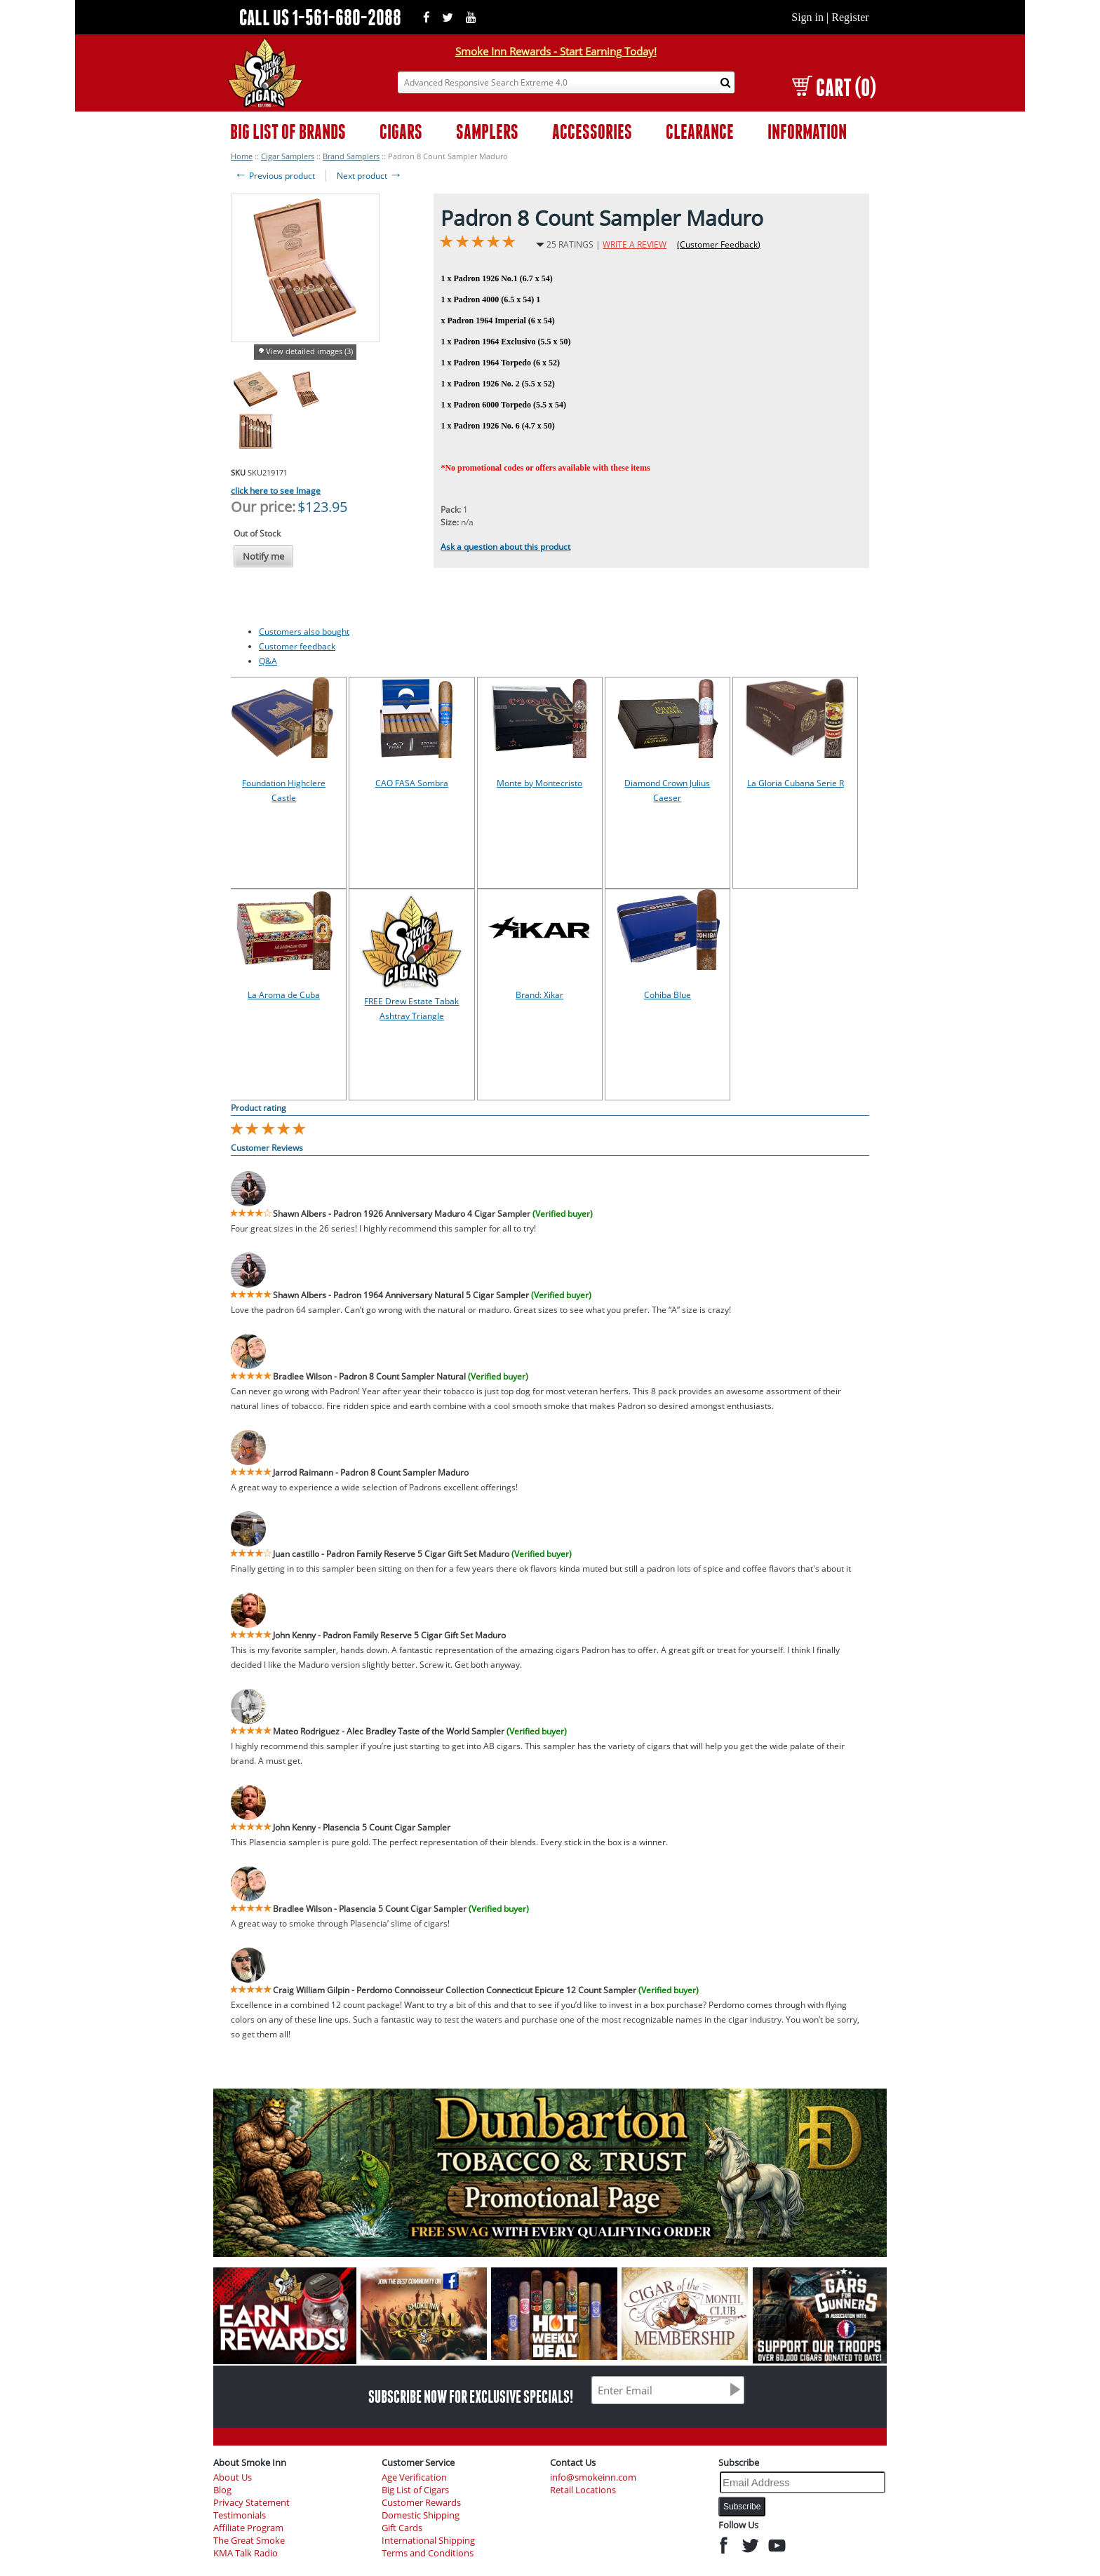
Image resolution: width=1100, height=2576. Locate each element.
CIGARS (401, 131)
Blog (222, 2490)
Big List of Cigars (415, 2490)
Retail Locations (583, 2490)
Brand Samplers (351, 156)
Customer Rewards (421, 2503)
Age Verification (414, 2477)
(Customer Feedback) (718, 244)
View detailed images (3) (309, 351)
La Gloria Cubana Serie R (795, 783)
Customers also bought (304, 632)
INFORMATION (807, 131)
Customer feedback (297, 646)
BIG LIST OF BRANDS (288, 131)
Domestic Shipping (421, 2515)
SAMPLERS (487, 131)
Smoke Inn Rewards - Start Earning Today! (556, 51)
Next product (369, 176)
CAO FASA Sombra (411, 783)
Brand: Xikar (539, 995)
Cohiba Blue (667, 995)
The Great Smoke (249, 2541)
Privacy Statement (251, 2503)
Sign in (807, 17)
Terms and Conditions (428, 2553)
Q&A (268, 661)
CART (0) (834, 87)
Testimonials (239, 2515)
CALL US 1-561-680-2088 (320, 17)
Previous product (274, 176)
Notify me (263, 556)
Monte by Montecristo (539, 783)
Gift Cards (402, 2528)
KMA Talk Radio (245, 2553)
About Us (232, 2477)
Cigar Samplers (287, 156)
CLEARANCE (700, 131)
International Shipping (428, 2541)
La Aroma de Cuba (284, 995)
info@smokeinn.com (593, 2477)
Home (242, 156)
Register (849, 17)
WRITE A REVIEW (634, 244)
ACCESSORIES (592, 131)
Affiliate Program (248, 2528)
